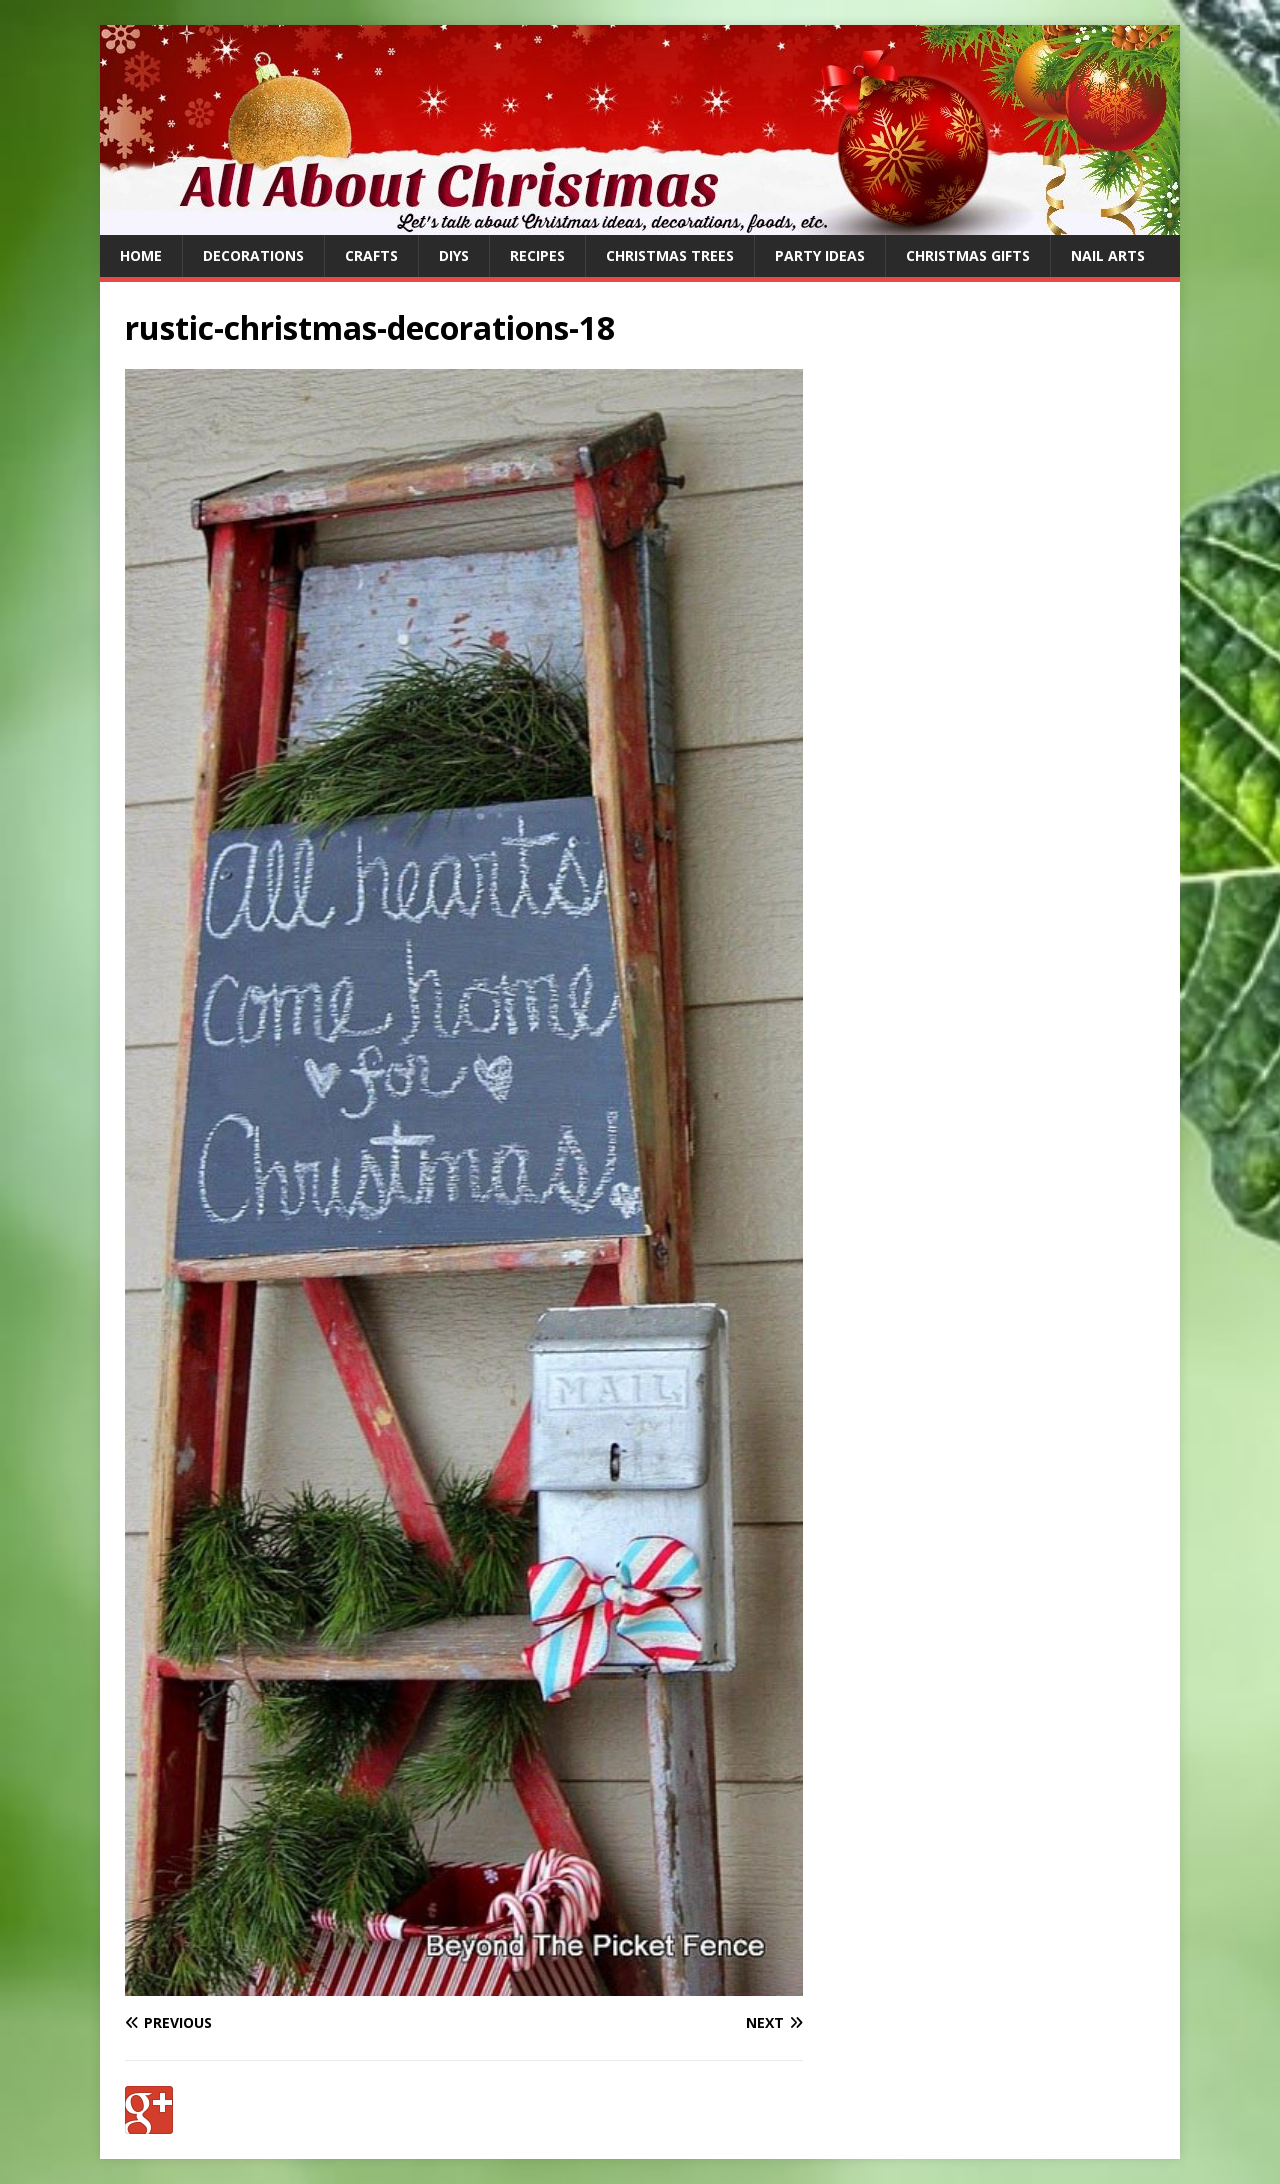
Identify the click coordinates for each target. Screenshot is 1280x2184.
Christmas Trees (670, 255)
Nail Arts (1108, 255)
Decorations (253, 255)
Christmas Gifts (968, 255)
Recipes (537, 255)
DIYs (454, 255)
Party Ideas (820, 255)
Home (141, 255)
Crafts (371, 255)
